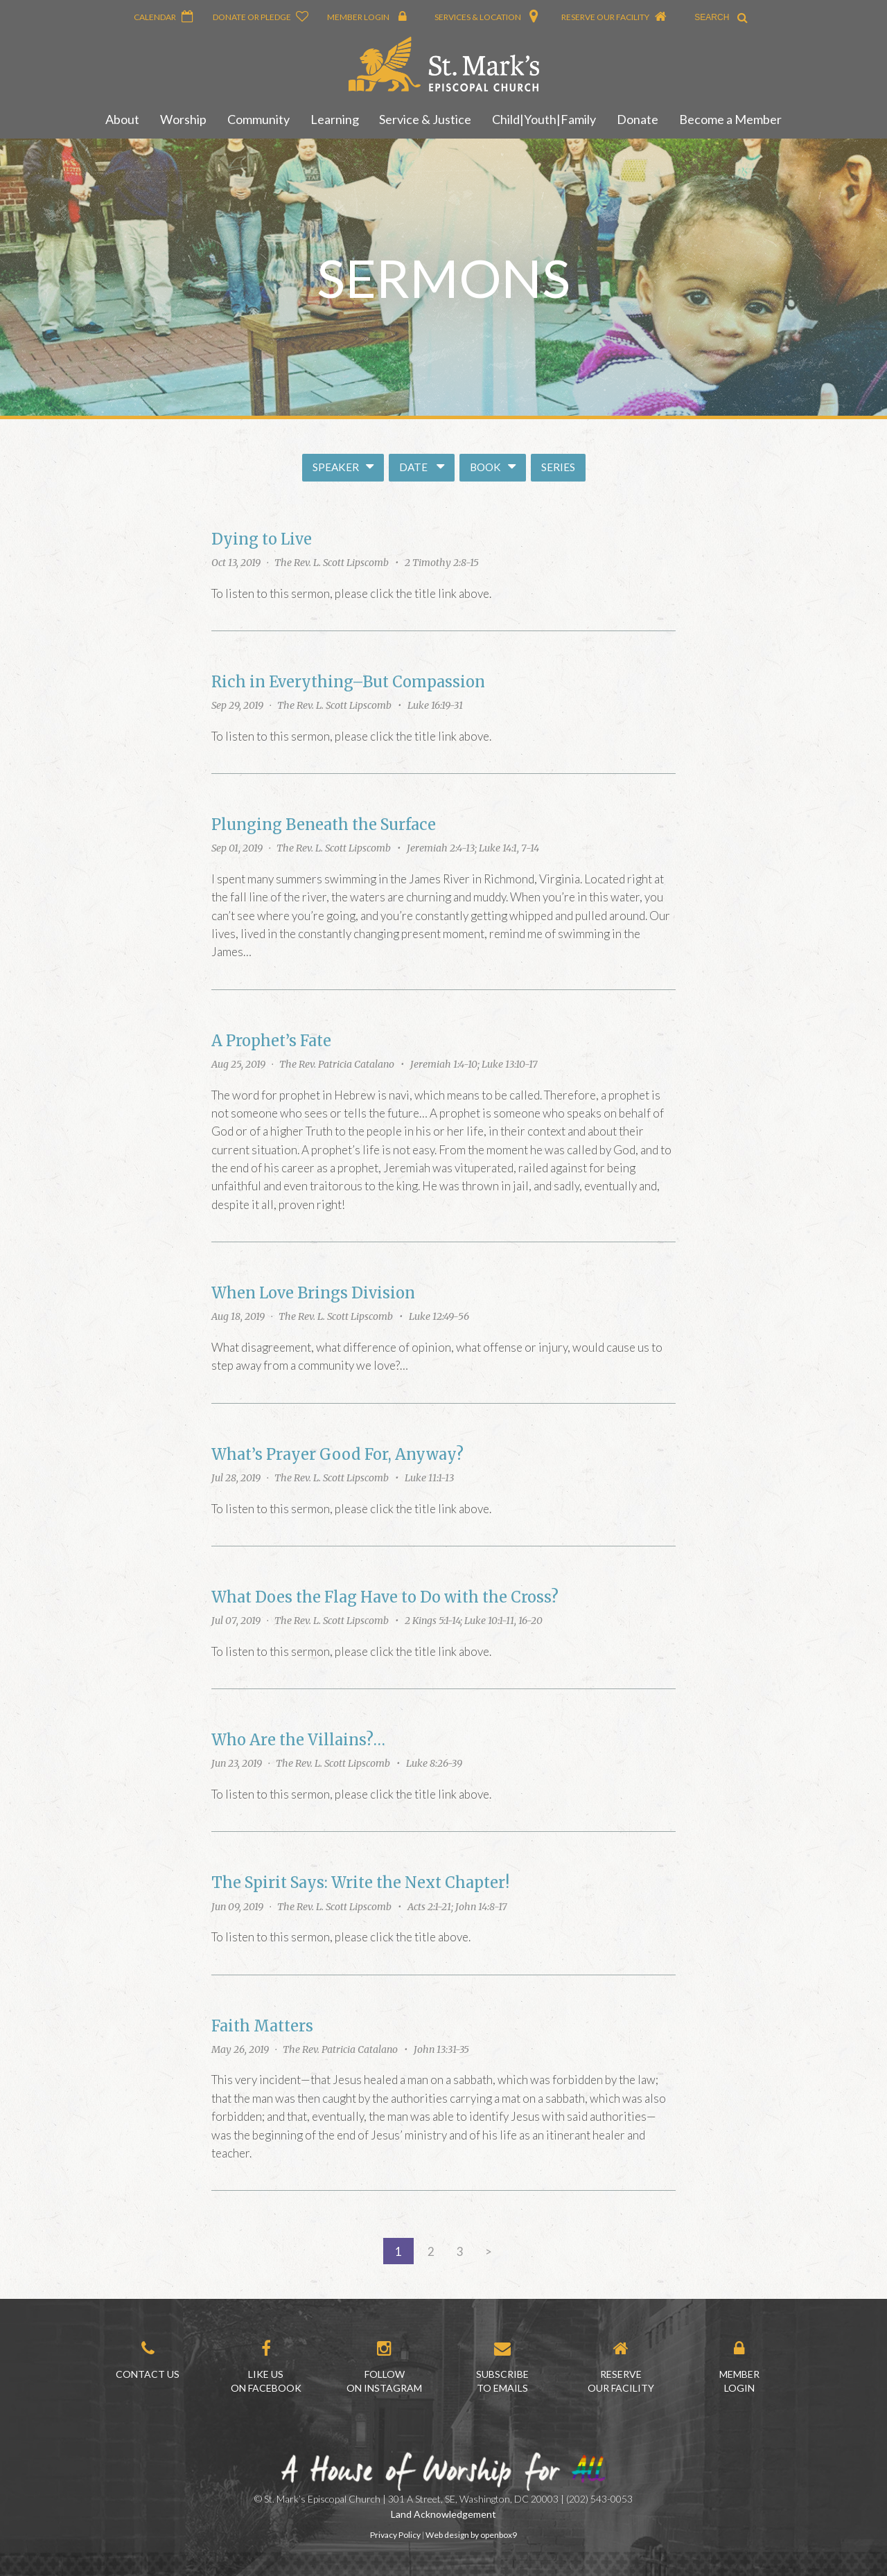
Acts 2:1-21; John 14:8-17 (457, 1906)
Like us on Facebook (266, 2367)
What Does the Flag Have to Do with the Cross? (385, 1597)
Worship (183, 119)
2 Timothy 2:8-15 (442, 562)
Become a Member (731, 119)
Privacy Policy (395, 2535)
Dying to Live (261, 539)
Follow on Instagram (384, 2367)
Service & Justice (426, 119)
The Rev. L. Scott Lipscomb (331, 562)
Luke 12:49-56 (439, 1316)
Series (558, 467)
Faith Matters (262, 2026)
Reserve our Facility (621, 2367)
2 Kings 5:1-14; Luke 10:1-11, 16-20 (474, 1620)
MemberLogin (739, 2367)
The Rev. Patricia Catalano (336, 1064)
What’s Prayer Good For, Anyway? (337, 1454)
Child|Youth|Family (545, 119)
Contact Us (147, 2360)
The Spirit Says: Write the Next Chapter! (360, 1882)
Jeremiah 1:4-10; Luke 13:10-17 (474, 1064)
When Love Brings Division (313, 1293)
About (122, 119)
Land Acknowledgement (443, 2514)
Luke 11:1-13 (429, 1478)
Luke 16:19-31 (435, 705)
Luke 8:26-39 (434, 1763)
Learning (334, 119)
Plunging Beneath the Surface (323, 824)
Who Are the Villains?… (298, 1740)
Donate (638, 119)
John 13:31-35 (441, 2049)
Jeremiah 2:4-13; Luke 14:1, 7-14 (473, 848)
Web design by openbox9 (471, 2535)
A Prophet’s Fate (271, 1041)
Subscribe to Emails (502, 2367)
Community (258, 119)
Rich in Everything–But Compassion (348, 682)
